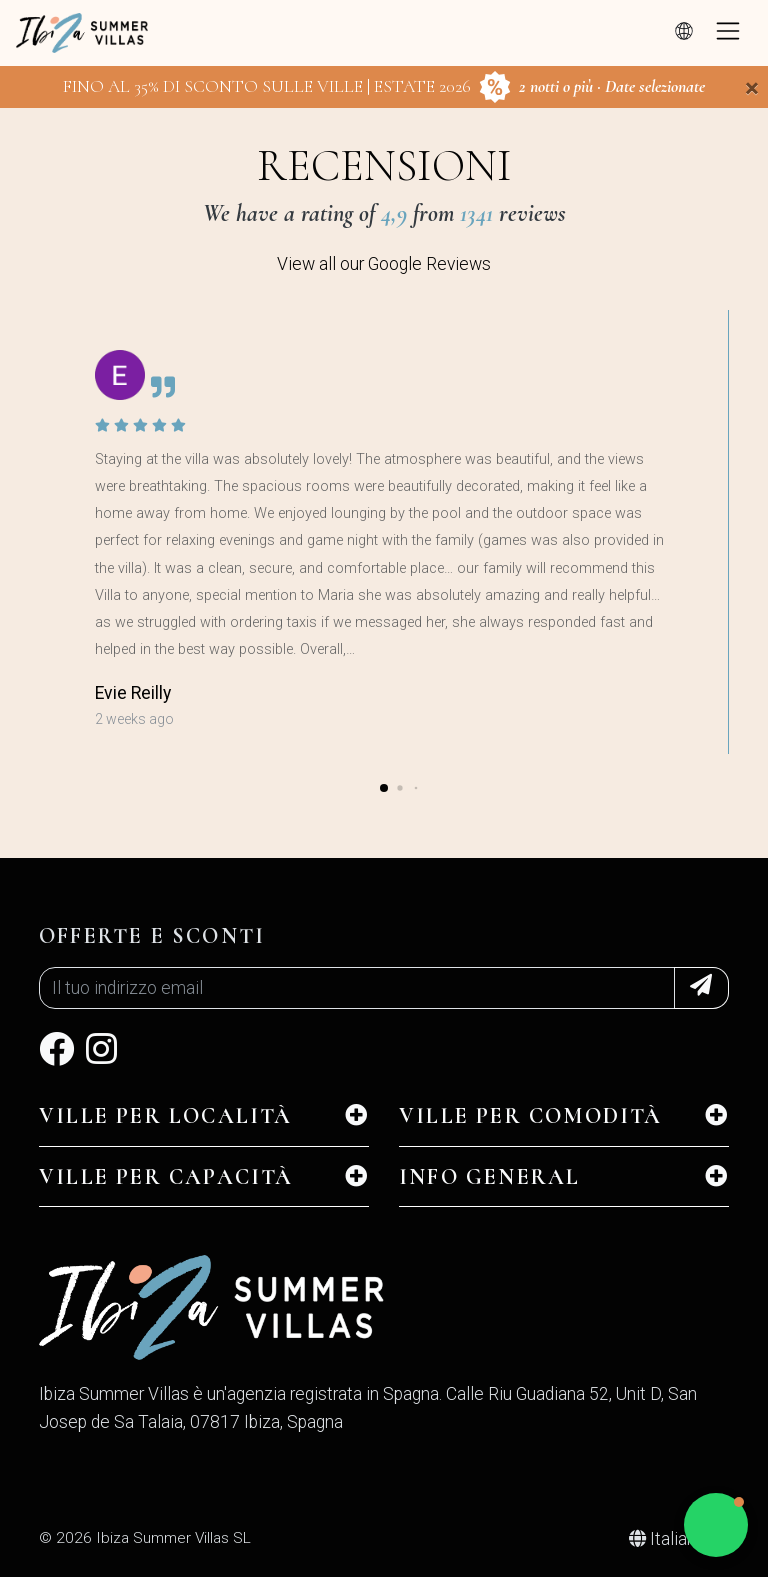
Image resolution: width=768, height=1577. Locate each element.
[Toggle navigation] (728, 33)
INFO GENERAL (489, 1177)
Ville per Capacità (166, 1177)
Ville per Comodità (531, 1116)
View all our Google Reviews (384, 264)
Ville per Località (166, 1116)
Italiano (669, 1539)
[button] (384, 788)
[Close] (752, 88)
